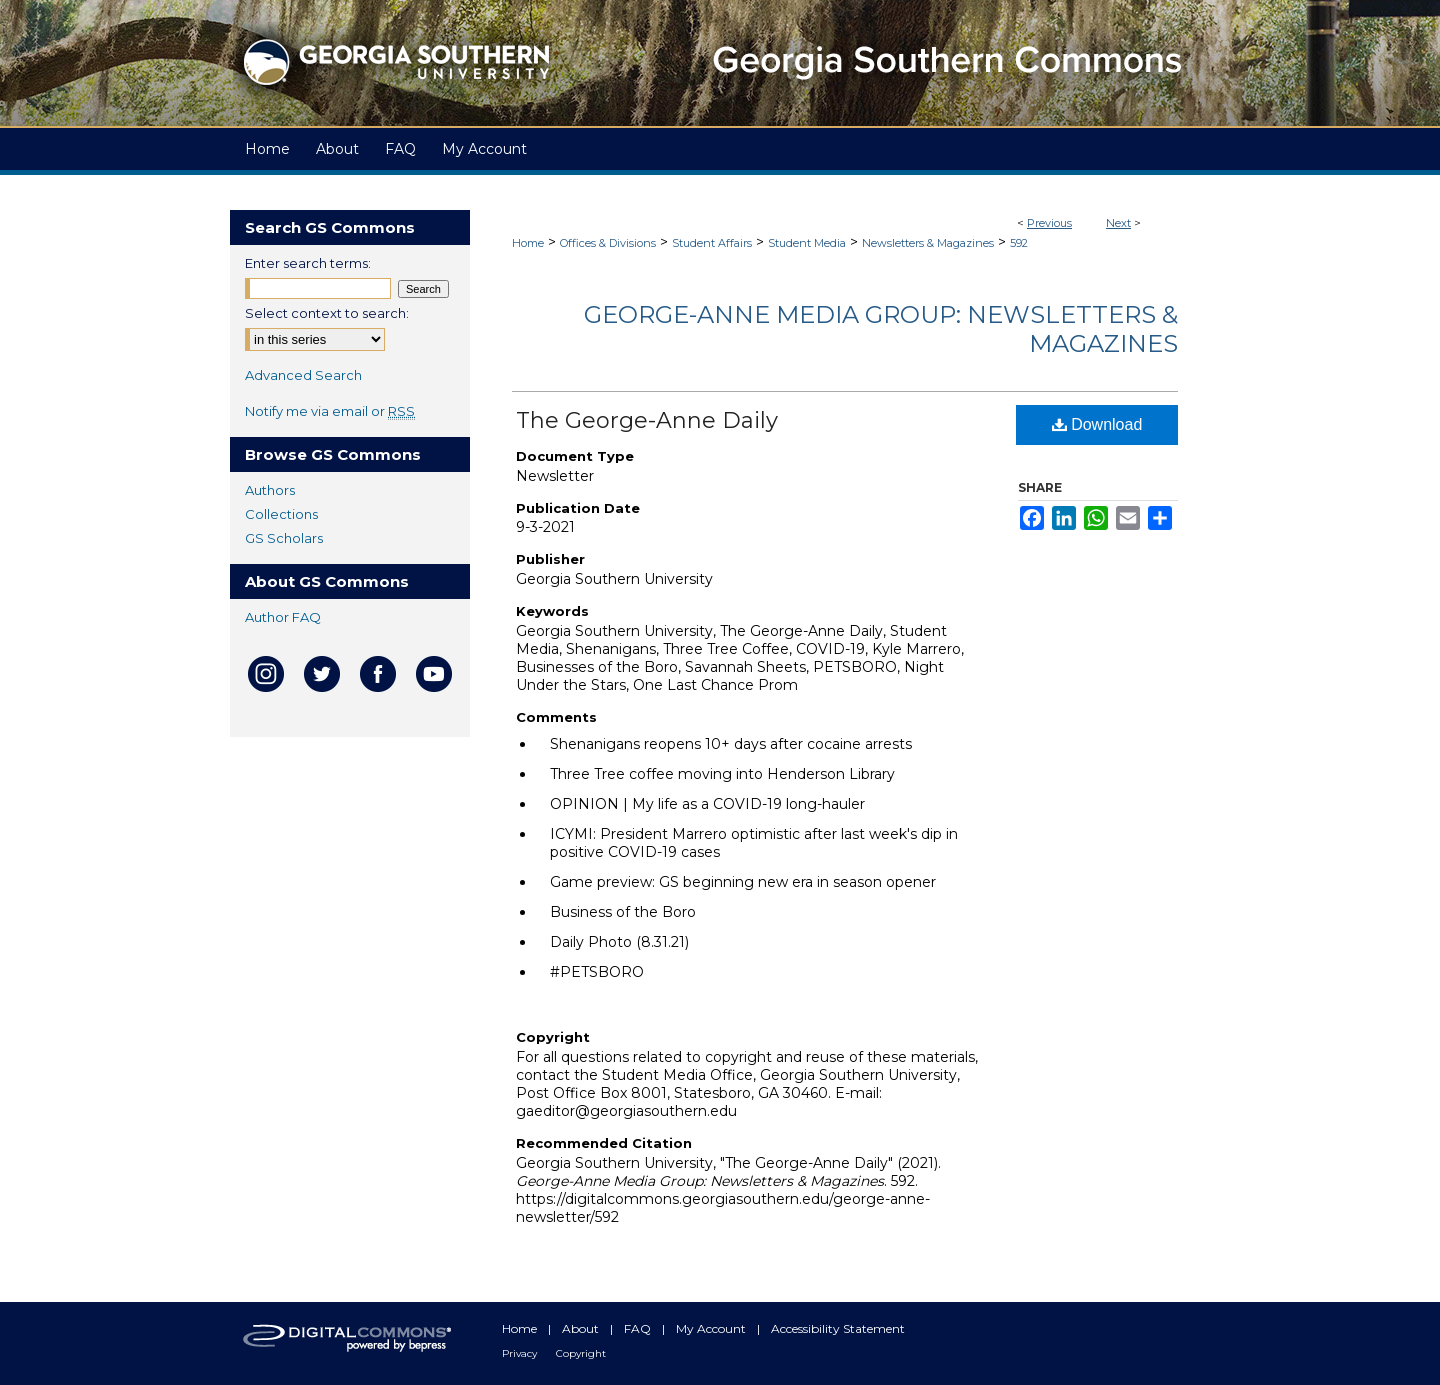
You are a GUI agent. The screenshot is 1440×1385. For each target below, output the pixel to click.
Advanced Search (303, 375)
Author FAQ (283, 617)
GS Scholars (284, 538)
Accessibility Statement (838, 1328)
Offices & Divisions (608, 243)
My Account (712, 1328)
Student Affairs (712, 243)
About (582, 1328)
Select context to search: (327, 313)
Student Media (807, 243)
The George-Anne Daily (647, 420)
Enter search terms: (308, 263)
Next (1118, 223)
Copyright (581, 1353)
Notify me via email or (330, 411)
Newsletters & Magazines (928, 243)
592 (1019, 243)
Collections (281, 514)
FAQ (639, 1328)
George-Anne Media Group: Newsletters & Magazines (881, 329)
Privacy (521, 1353)
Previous (1049, 223)
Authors (270, 490)
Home (528, 243)
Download (1097, 424)
